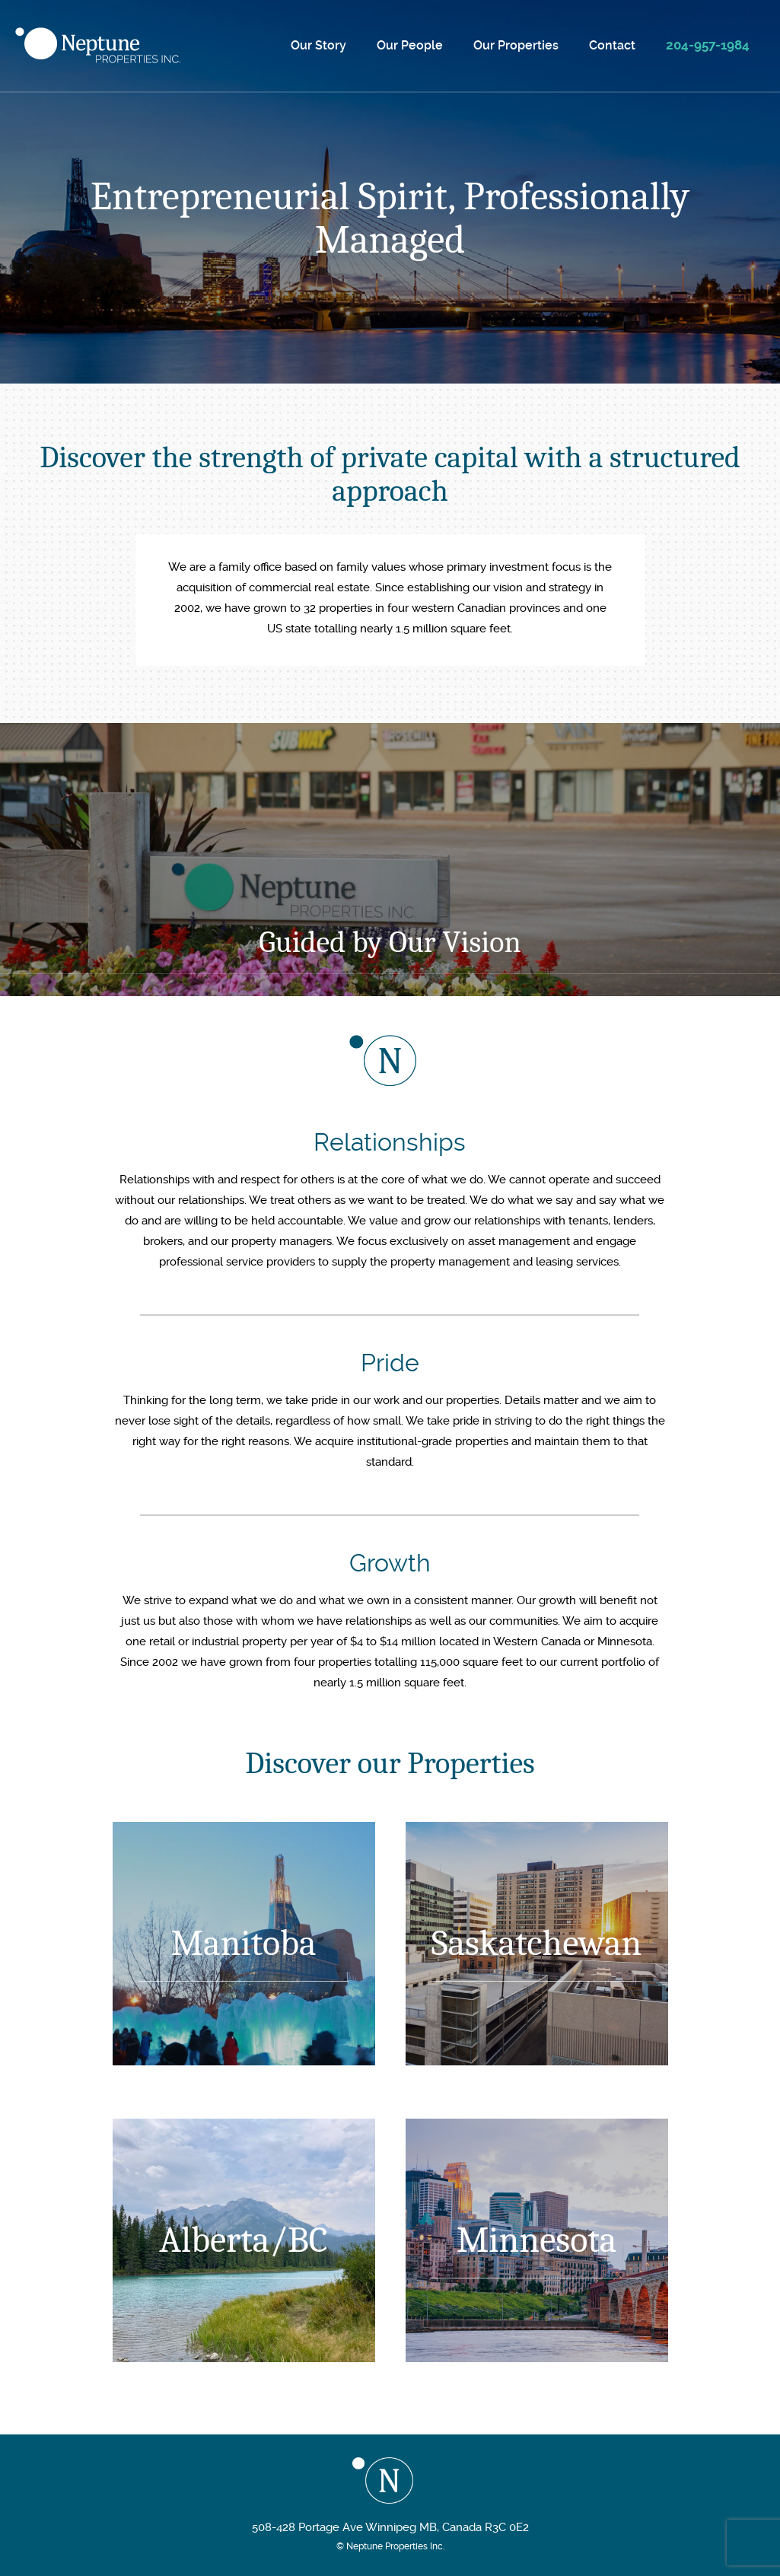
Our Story (318, 45)
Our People (410, 45)
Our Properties (516, 45)
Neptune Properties (97, 45)
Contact (612, 45)
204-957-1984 (708, 45)
